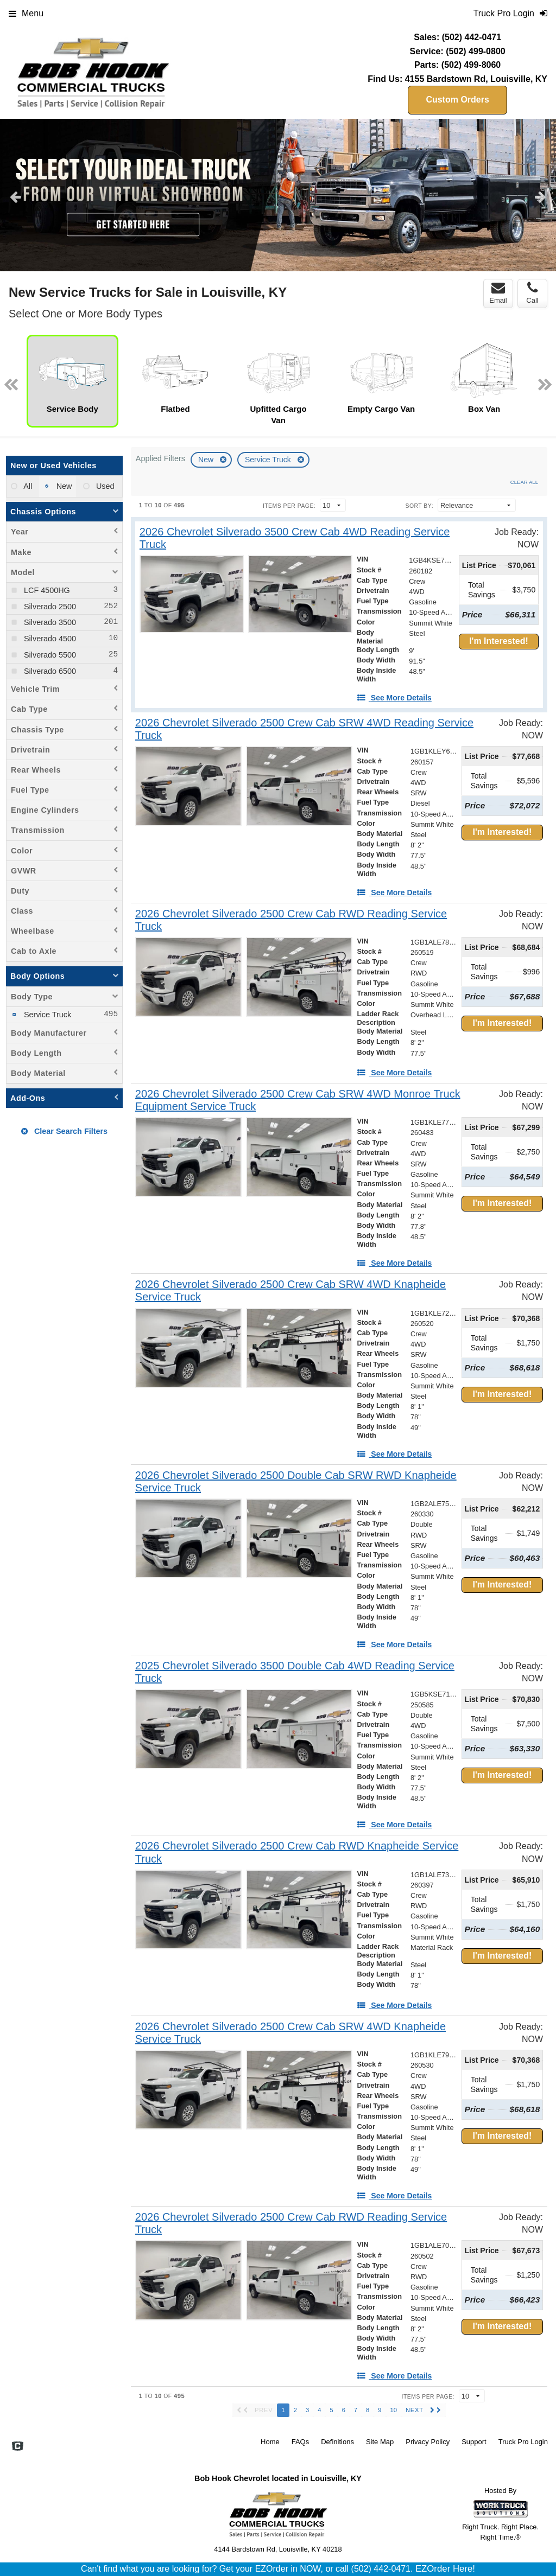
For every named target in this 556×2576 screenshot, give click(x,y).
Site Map (380, 2442)
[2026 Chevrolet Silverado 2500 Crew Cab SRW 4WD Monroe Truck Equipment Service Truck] (312, 1100)
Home (270, 2442)
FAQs (300, 2442)
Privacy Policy (428, 2442)
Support (474, 2442)
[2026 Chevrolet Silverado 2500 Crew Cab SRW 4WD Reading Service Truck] (307, 729)
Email (498, 293)
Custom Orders (457, 99)
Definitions (337, 2442)
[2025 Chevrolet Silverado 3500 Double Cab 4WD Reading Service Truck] (306, 1672)
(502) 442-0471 (471, 37)
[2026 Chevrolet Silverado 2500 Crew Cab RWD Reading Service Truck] (305, 920)
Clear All (524, 482)
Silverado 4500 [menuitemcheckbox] (49, 638)
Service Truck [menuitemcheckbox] (46, 1014)
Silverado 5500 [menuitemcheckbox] (49, 655)
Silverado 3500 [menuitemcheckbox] (49, 622)
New (207, 459)
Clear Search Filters (64, 1131)
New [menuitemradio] (63, 486)
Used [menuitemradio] (104, 486)
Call (532, 293)
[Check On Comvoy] (17, 2447)
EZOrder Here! (445, 2569)
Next (540, 196)
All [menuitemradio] (27, 486)
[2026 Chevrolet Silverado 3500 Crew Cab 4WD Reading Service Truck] (306, 538)
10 (393, 2410)
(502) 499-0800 (475, 51)
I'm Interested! (498, 641)
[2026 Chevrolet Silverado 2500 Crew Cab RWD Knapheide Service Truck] (306, 1852)
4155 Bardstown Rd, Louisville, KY (476, 79)
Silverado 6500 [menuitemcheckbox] (49, 671)
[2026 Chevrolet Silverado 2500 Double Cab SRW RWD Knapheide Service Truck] (309, 1481)
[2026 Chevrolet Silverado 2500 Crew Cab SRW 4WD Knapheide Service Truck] (308, 1290)
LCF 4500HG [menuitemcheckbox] (46, 590)
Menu (26, 13)
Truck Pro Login (523, 2442)
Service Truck (269, 459)
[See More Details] (394, 697)
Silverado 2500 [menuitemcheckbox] (49, 606)
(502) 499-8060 (471, 64)
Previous (15, 196)
